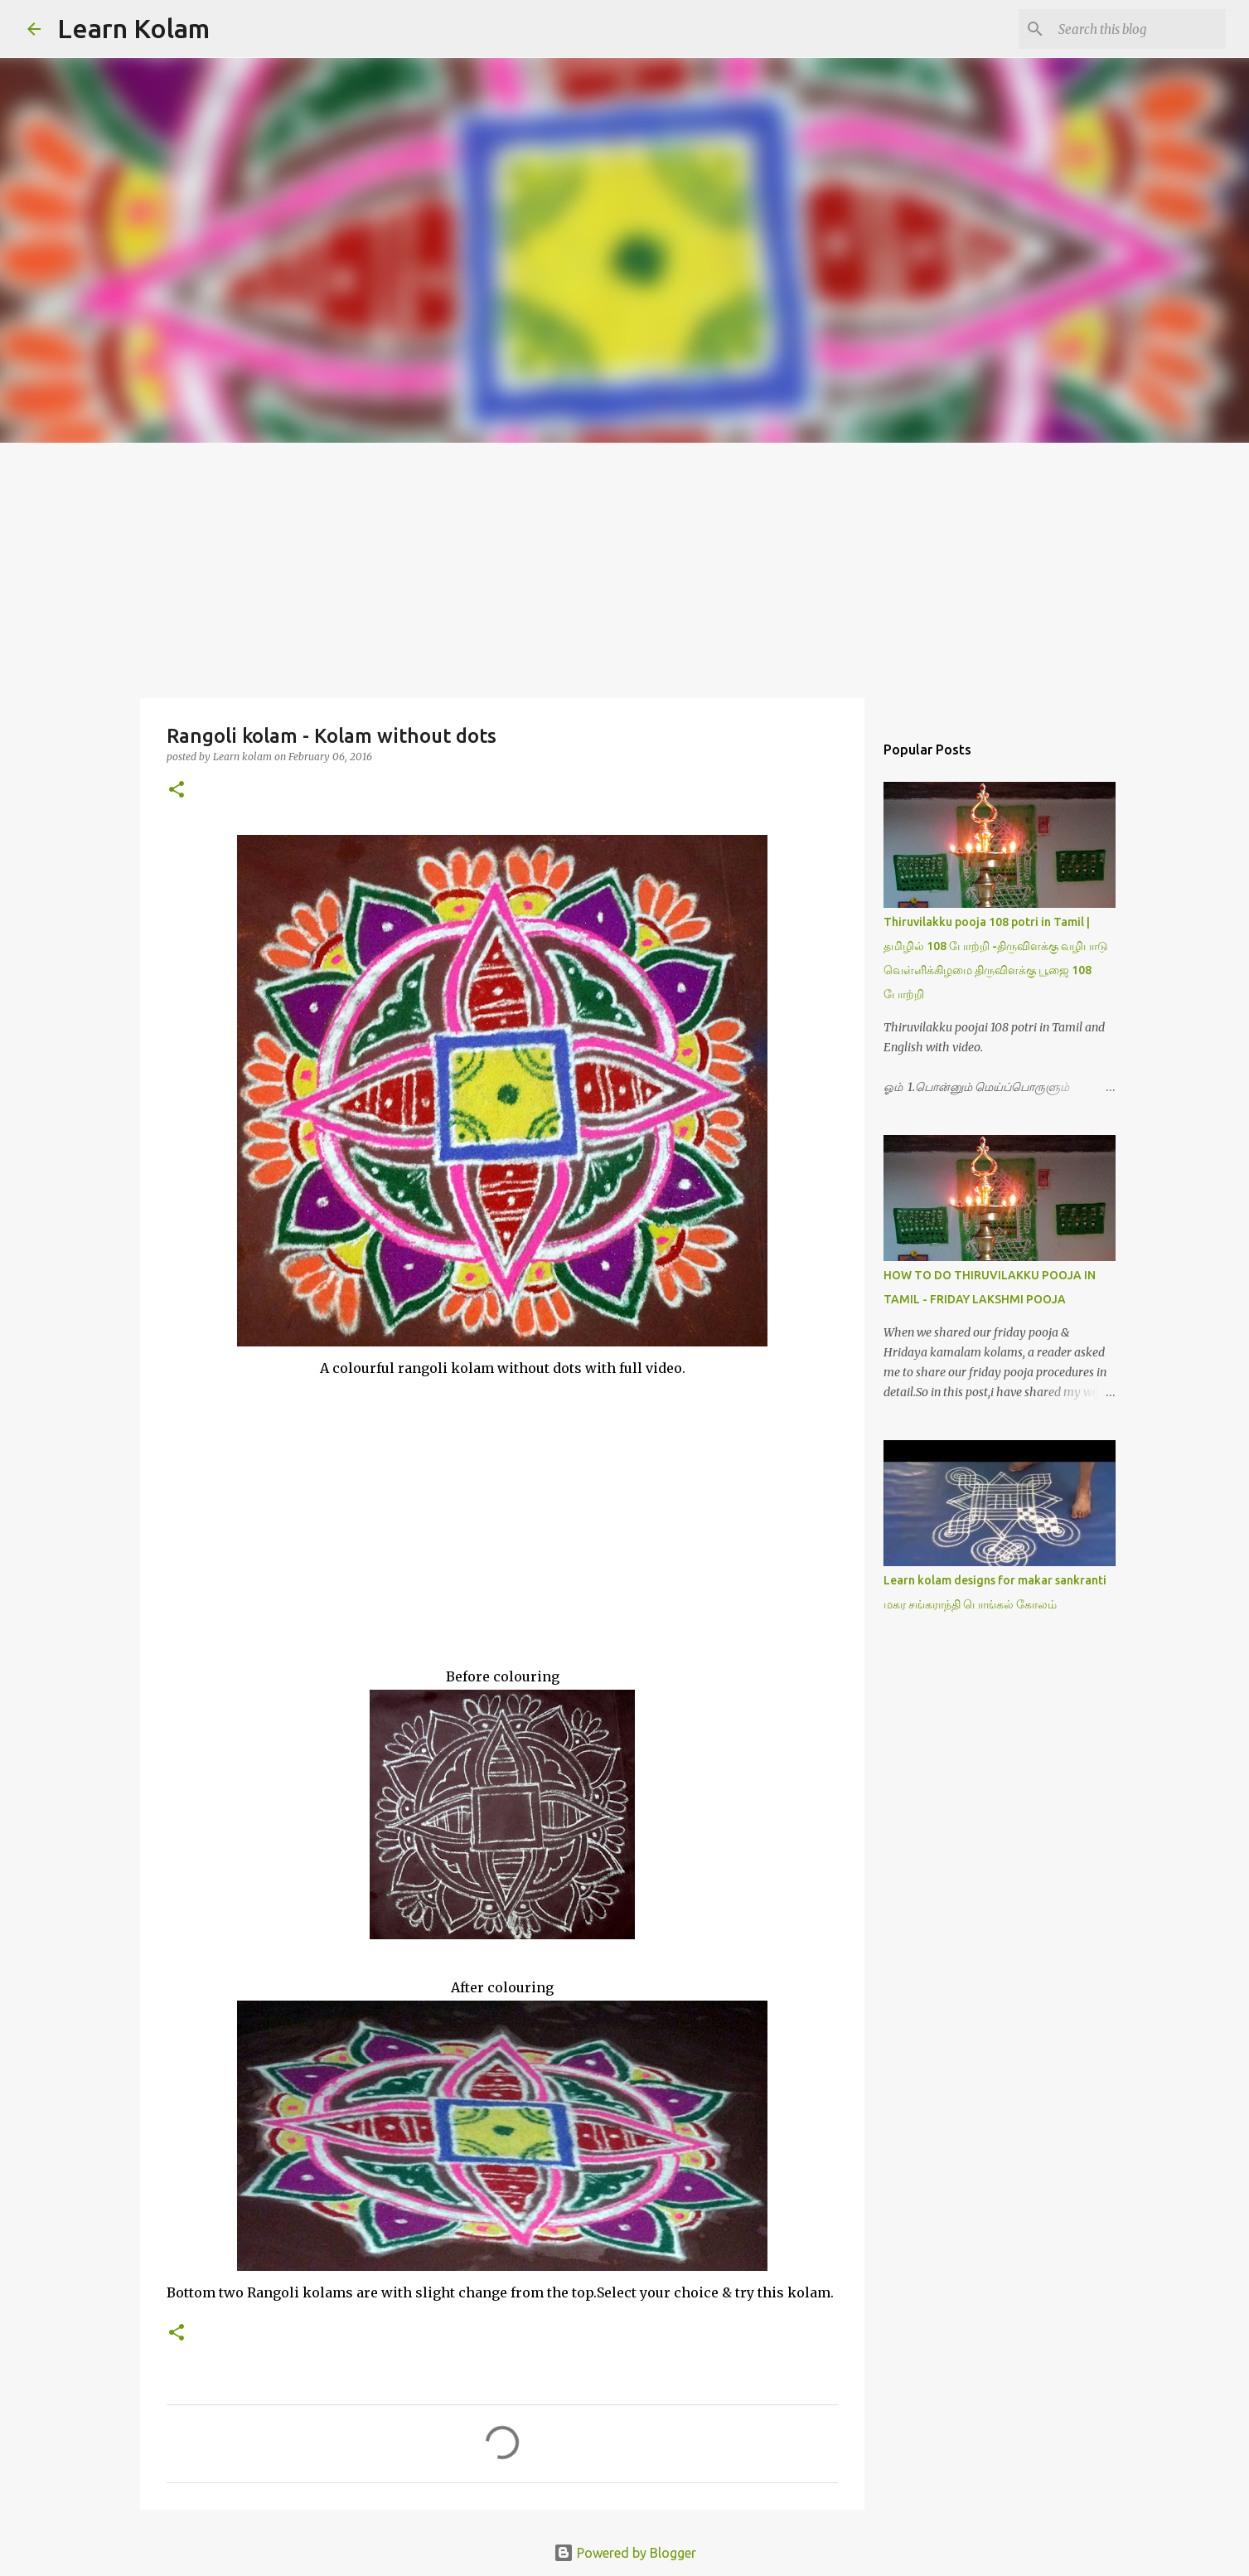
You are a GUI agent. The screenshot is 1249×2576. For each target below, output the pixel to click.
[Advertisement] (625, 567)
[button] (176, 790)
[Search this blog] (1139, 29)
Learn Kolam (133, 28)
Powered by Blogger (625, 2552)
